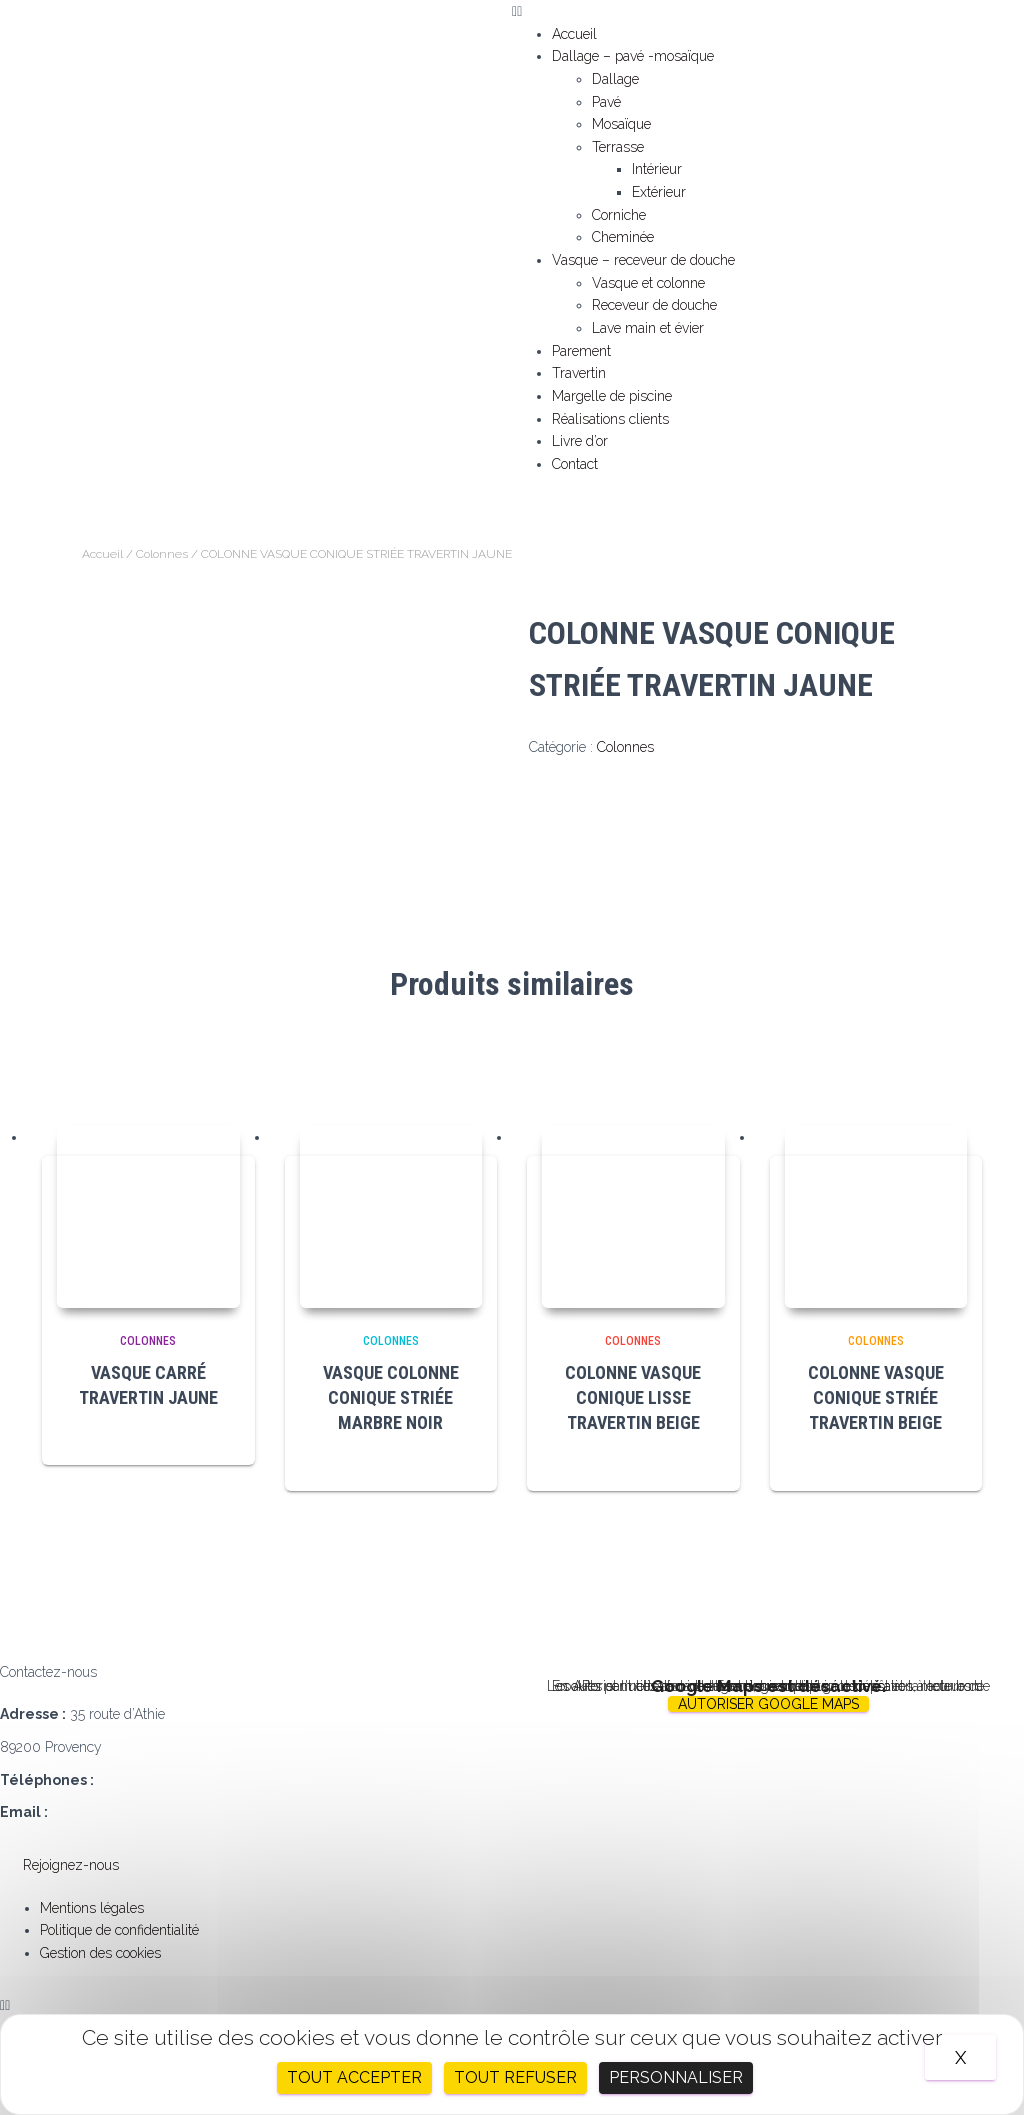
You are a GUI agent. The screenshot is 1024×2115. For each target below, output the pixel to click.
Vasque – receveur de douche (643, 260)
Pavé (606, 102)
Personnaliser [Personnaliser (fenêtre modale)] (676, 2077)
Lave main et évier (648, 328)
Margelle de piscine (612, 396)
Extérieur (659, 192)
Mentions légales (92, 1908)
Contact (575, 464)
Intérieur (657, 169)
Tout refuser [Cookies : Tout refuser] (515, 2077)
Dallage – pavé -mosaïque (633, 56)
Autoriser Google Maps (768, 1704)
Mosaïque (621, 124)
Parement (581, 351)
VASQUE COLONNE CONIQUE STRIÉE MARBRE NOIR (391, 1397)
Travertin (579, 373)
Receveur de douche (654, 305)
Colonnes (162, 554)
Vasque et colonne (648, 283)
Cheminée (623, 237)
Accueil (574, 34)
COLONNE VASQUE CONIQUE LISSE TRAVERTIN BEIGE (633, 1397)
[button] (768, 11)
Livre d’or (580, 441)
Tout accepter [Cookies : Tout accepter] (354, 2077)
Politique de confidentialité (119, 1930)
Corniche (619, 215)
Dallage (615, 79)
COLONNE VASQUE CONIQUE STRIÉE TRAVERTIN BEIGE (876, 1397)
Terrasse (618, 147)
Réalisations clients (610, 419)
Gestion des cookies (100, 1953)
